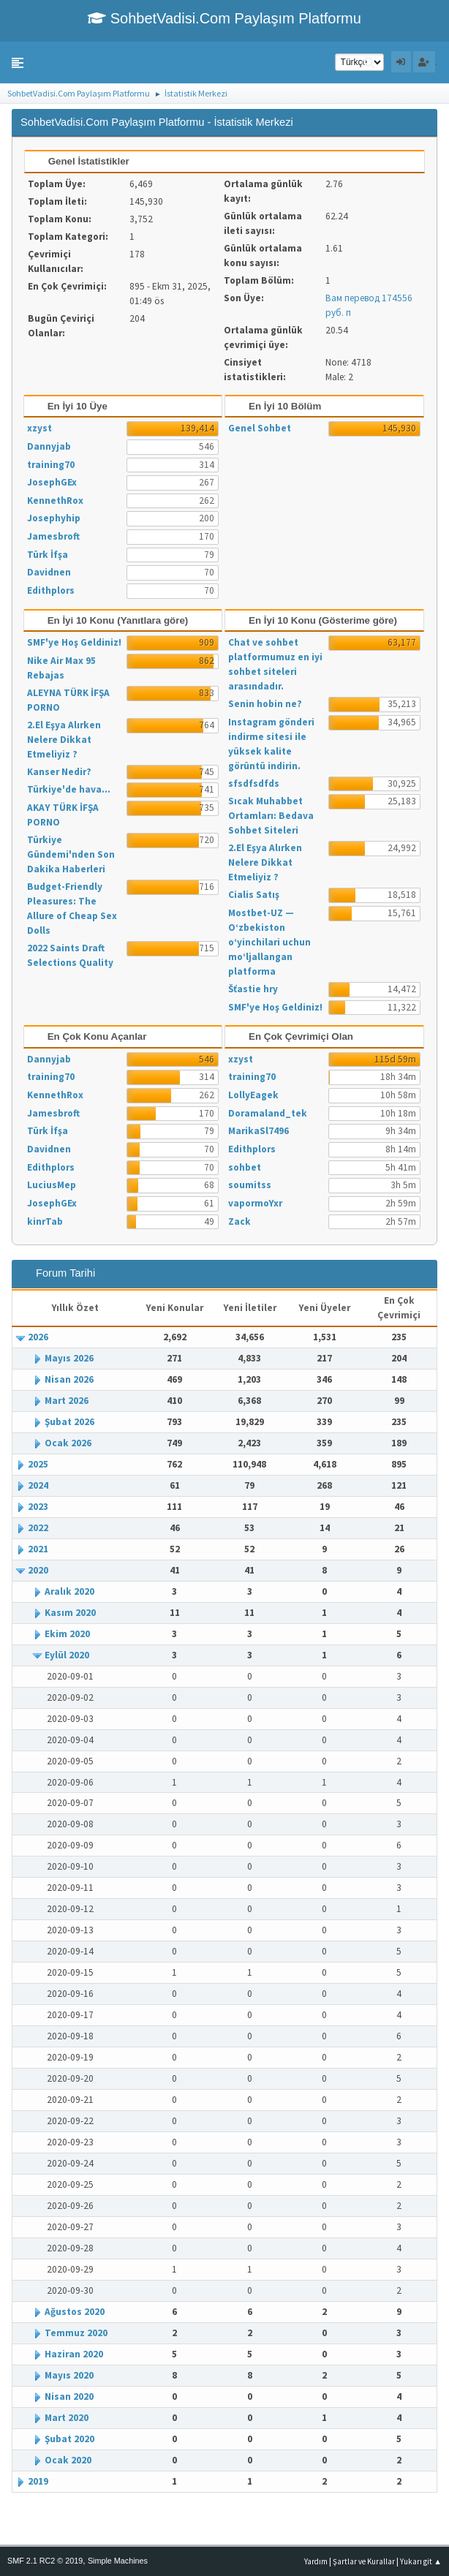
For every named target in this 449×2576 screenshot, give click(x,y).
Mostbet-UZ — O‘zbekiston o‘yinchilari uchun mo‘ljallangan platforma (269, 942)
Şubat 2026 (69, 1422)
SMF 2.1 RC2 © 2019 (45, 2560)
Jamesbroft (53, 536)
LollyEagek (253, 1095)
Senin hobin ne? (265, 704)
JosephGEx (52, 482)
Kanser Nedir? (59, 772)
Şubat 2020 (69, 2439)
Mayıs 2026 (69, 1358)
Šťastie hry (253, 989)
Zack (239, 1221)
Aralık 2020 (69, 1591)
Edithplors (51, 590)
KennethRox (55, 500)
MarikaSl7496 (258, 1131)
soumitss (249, 1185)
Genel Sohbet (259, 428)
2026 (38, 1337)
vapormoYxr (255, 1203)
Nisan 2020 (69, 2396)
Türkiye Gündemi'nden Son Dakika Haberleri (71, 854)
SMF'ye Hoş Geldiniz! (74, 642)
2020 (38, 1570)
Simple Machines (118, 2560)
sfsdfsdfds (253, 783)
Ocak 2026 (68, 1443)
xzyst (39, 428)
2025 (38, 1464)
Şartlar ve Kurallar (364, 2561)
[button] (17, 63)
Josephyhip (53, 518)
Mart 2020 (66, 2417)
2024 (38, 1485)
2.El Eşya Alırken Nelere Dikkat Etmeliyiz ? (64, 739)
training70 (51, 464)
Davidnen (49, 572)
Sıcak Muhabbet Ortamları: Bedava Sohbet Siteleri (271, 815)
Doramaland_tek (267, 1113)
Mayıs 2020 (69, 2375)
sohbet (244, 1167)
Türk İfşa (47, 554)
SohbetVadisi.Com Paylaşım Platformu (224, 18)
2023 (38, 1506)
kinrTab (45, 1221)
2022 (38, 1528)
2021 (38, 1549)
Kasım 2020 (70, 1612)
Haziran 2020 (74, 2354)
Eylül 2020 (67, 1655)
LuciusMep (51, 1185)
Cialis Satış (253, 894)
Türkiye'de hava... (68, 789)
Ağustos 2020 (75, 2311)
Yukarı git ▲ (421, 2561)
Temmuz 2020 (76, 2333)
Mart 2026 (66, 1400)
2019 (38, 2481)
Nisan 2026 (69, 1379)
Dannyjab (49, 446)
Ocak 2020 (68, 2460)
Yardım (316, 2561)
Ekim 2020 (67, 1634)
